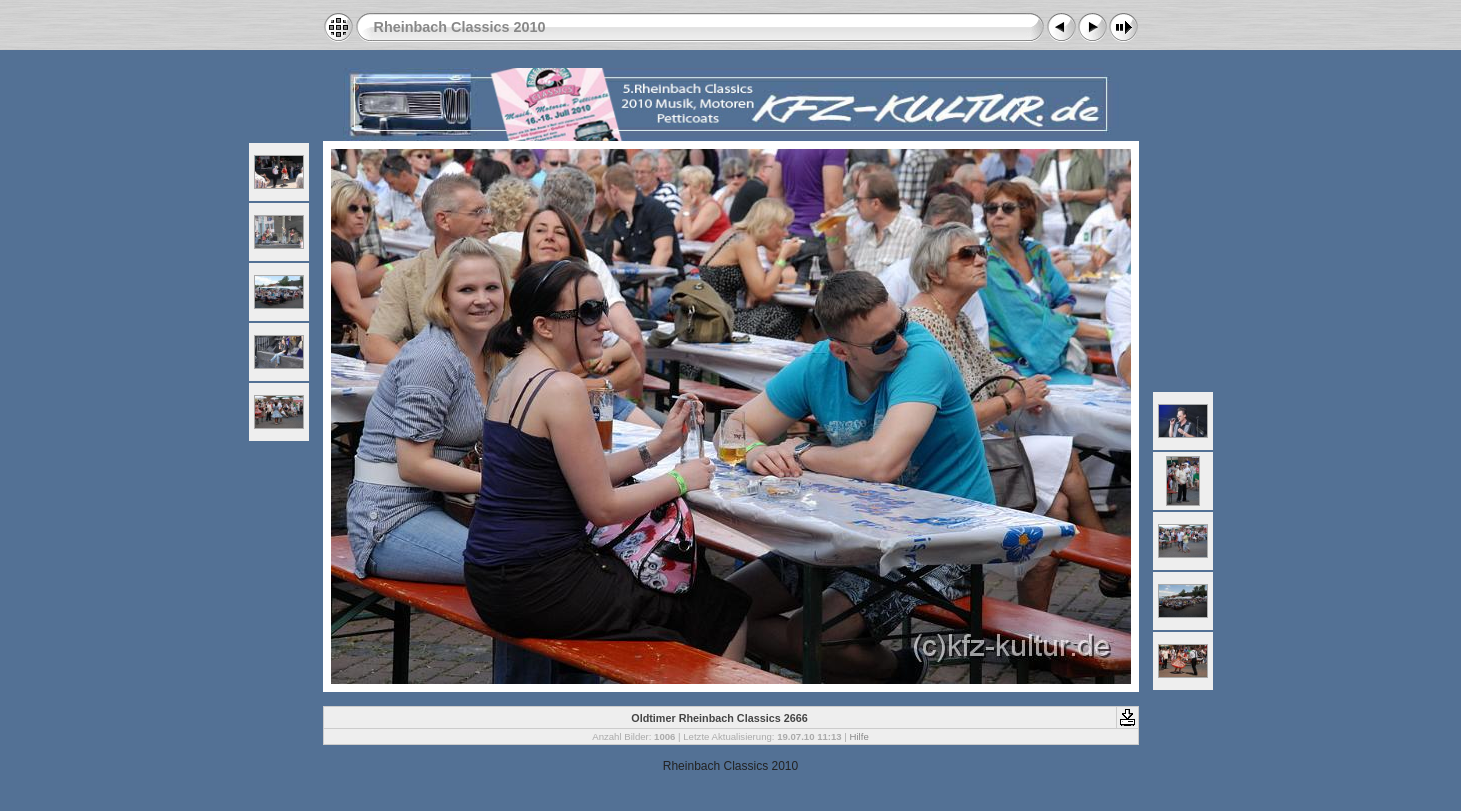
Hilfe (859, 736)
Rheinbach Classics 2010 (460, 27)
